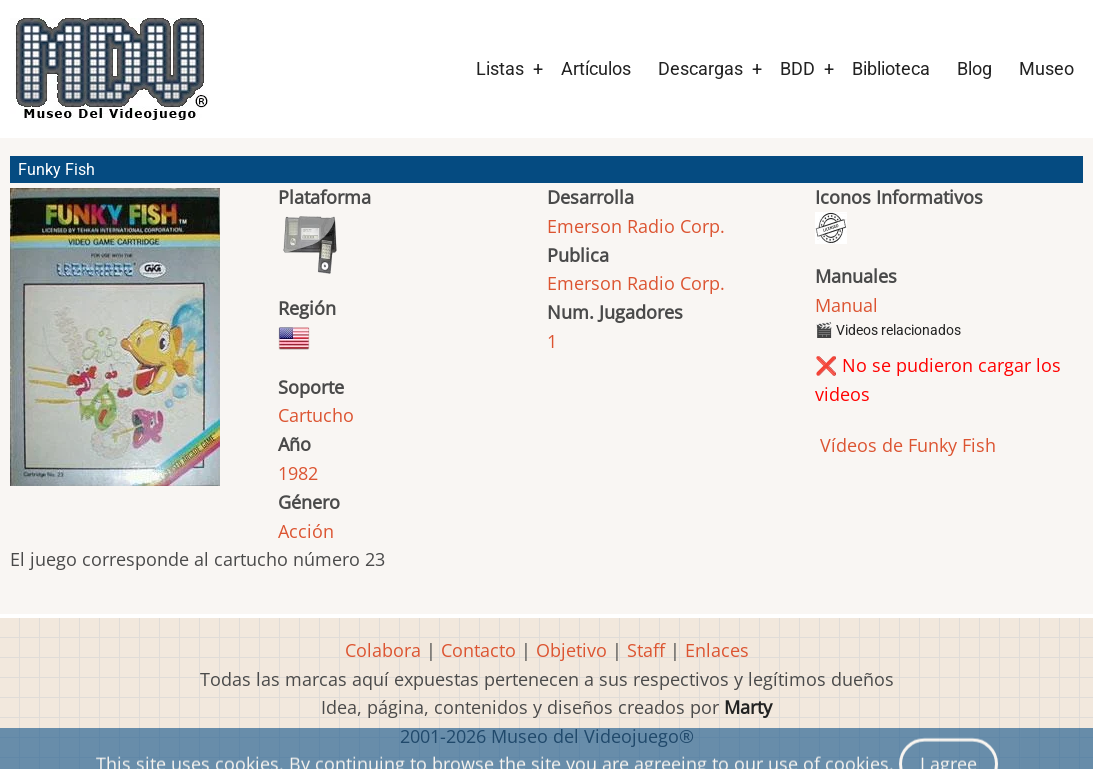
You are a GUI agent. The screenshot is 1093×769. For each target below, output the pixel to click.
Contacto (478, 650)
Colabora (383, 650)
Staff (646, 650)
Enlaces (717, 650)
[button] (115, 346)
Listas (500, 68)
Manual (846, 305)
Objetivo (571, 650)
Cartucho (316, 415)
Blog (974, 68)
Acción (306, 531)
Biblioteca (891, 68)
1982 (298, 473)
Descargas (700, 68)
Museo (1046, 68)
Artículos (596, 68)
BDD (797, 68)
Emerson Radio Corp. (636, 226)
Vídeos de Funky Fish (905, 445)
